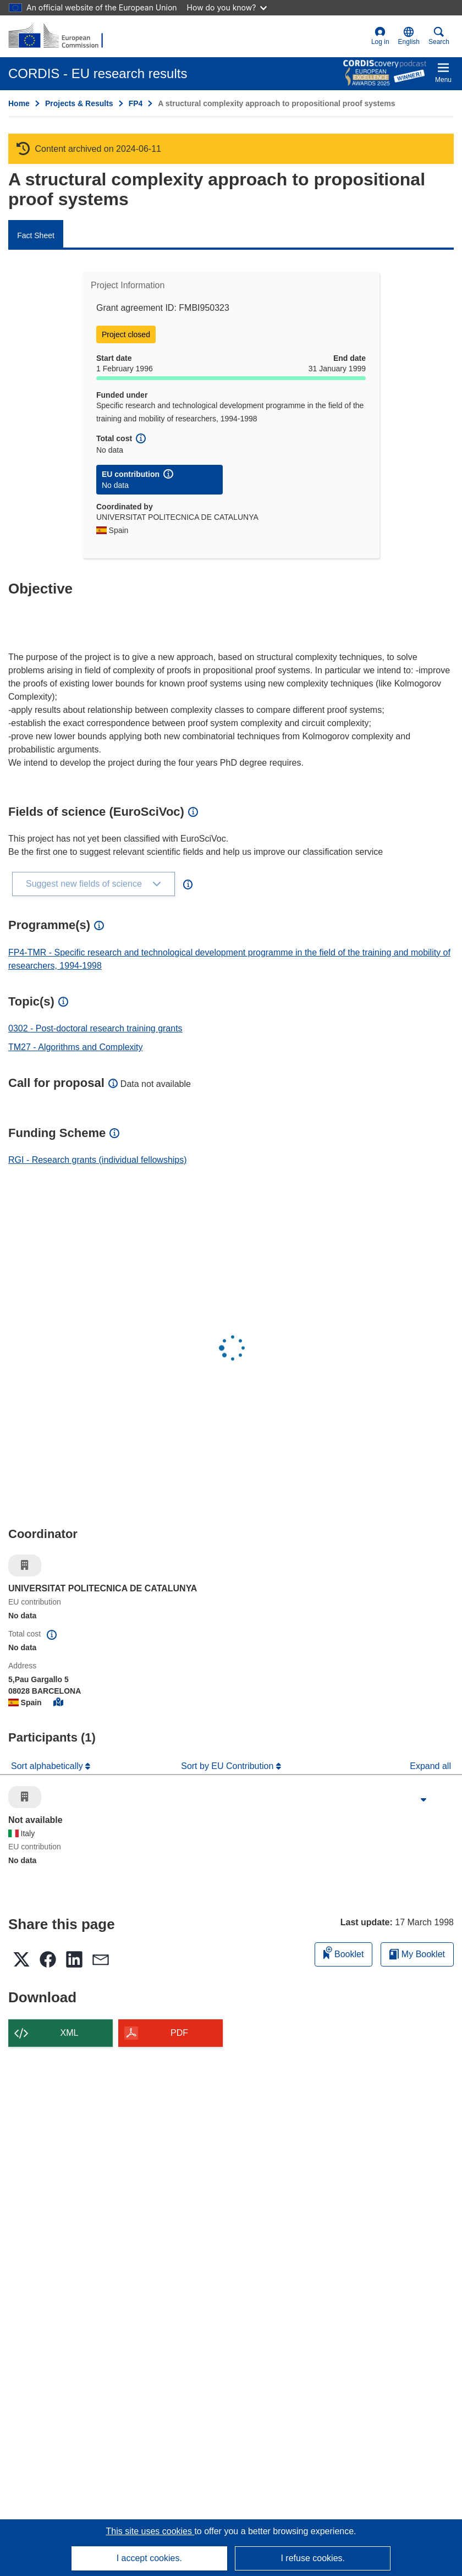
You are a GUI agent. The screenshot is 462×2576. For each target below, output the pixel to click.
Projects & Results (79, 103)
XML (70, 2032)
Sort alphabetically (48, 1766)
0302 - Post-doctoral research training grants (95, 1028)
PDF (179, 2032)
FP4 (136, 103)
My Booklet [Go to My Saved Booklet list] (417, 1954)
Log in (380, 36)
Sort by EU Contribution (228, 1766)
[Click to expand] (424, 1800)
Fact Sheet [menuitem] (35, 235)
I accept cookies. (149, 2558)
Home (19, 103)
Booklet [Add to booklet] (343, 1952)
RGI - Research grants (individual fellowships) (97, 1160)
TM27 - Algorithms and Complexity (75, 1047)
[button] (409, 36)
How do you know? (227, 7)
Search (438, 36)
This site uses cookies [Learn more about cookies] (150, 2531)
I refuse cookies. (312, 2558)
